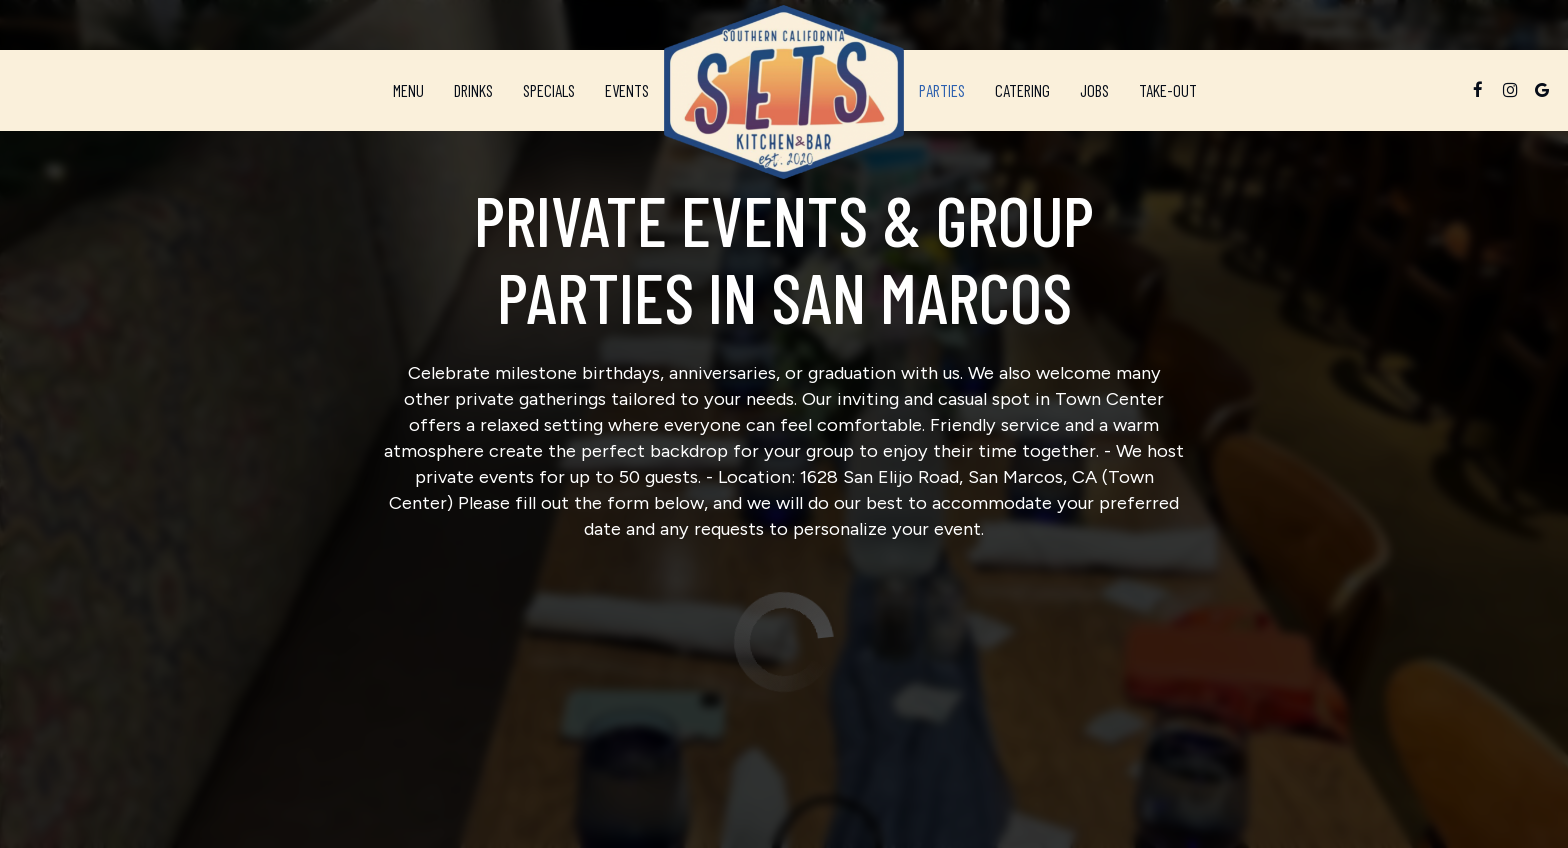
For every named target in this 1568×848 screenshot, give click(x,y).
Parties (942, 90)
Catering (1022, 90)
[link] (784, 92)
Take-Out (1160, 90)
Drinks (473, 90)
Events (627, 90)
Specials (549, 90)
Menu (408, 90)
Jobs (1094, 90)
